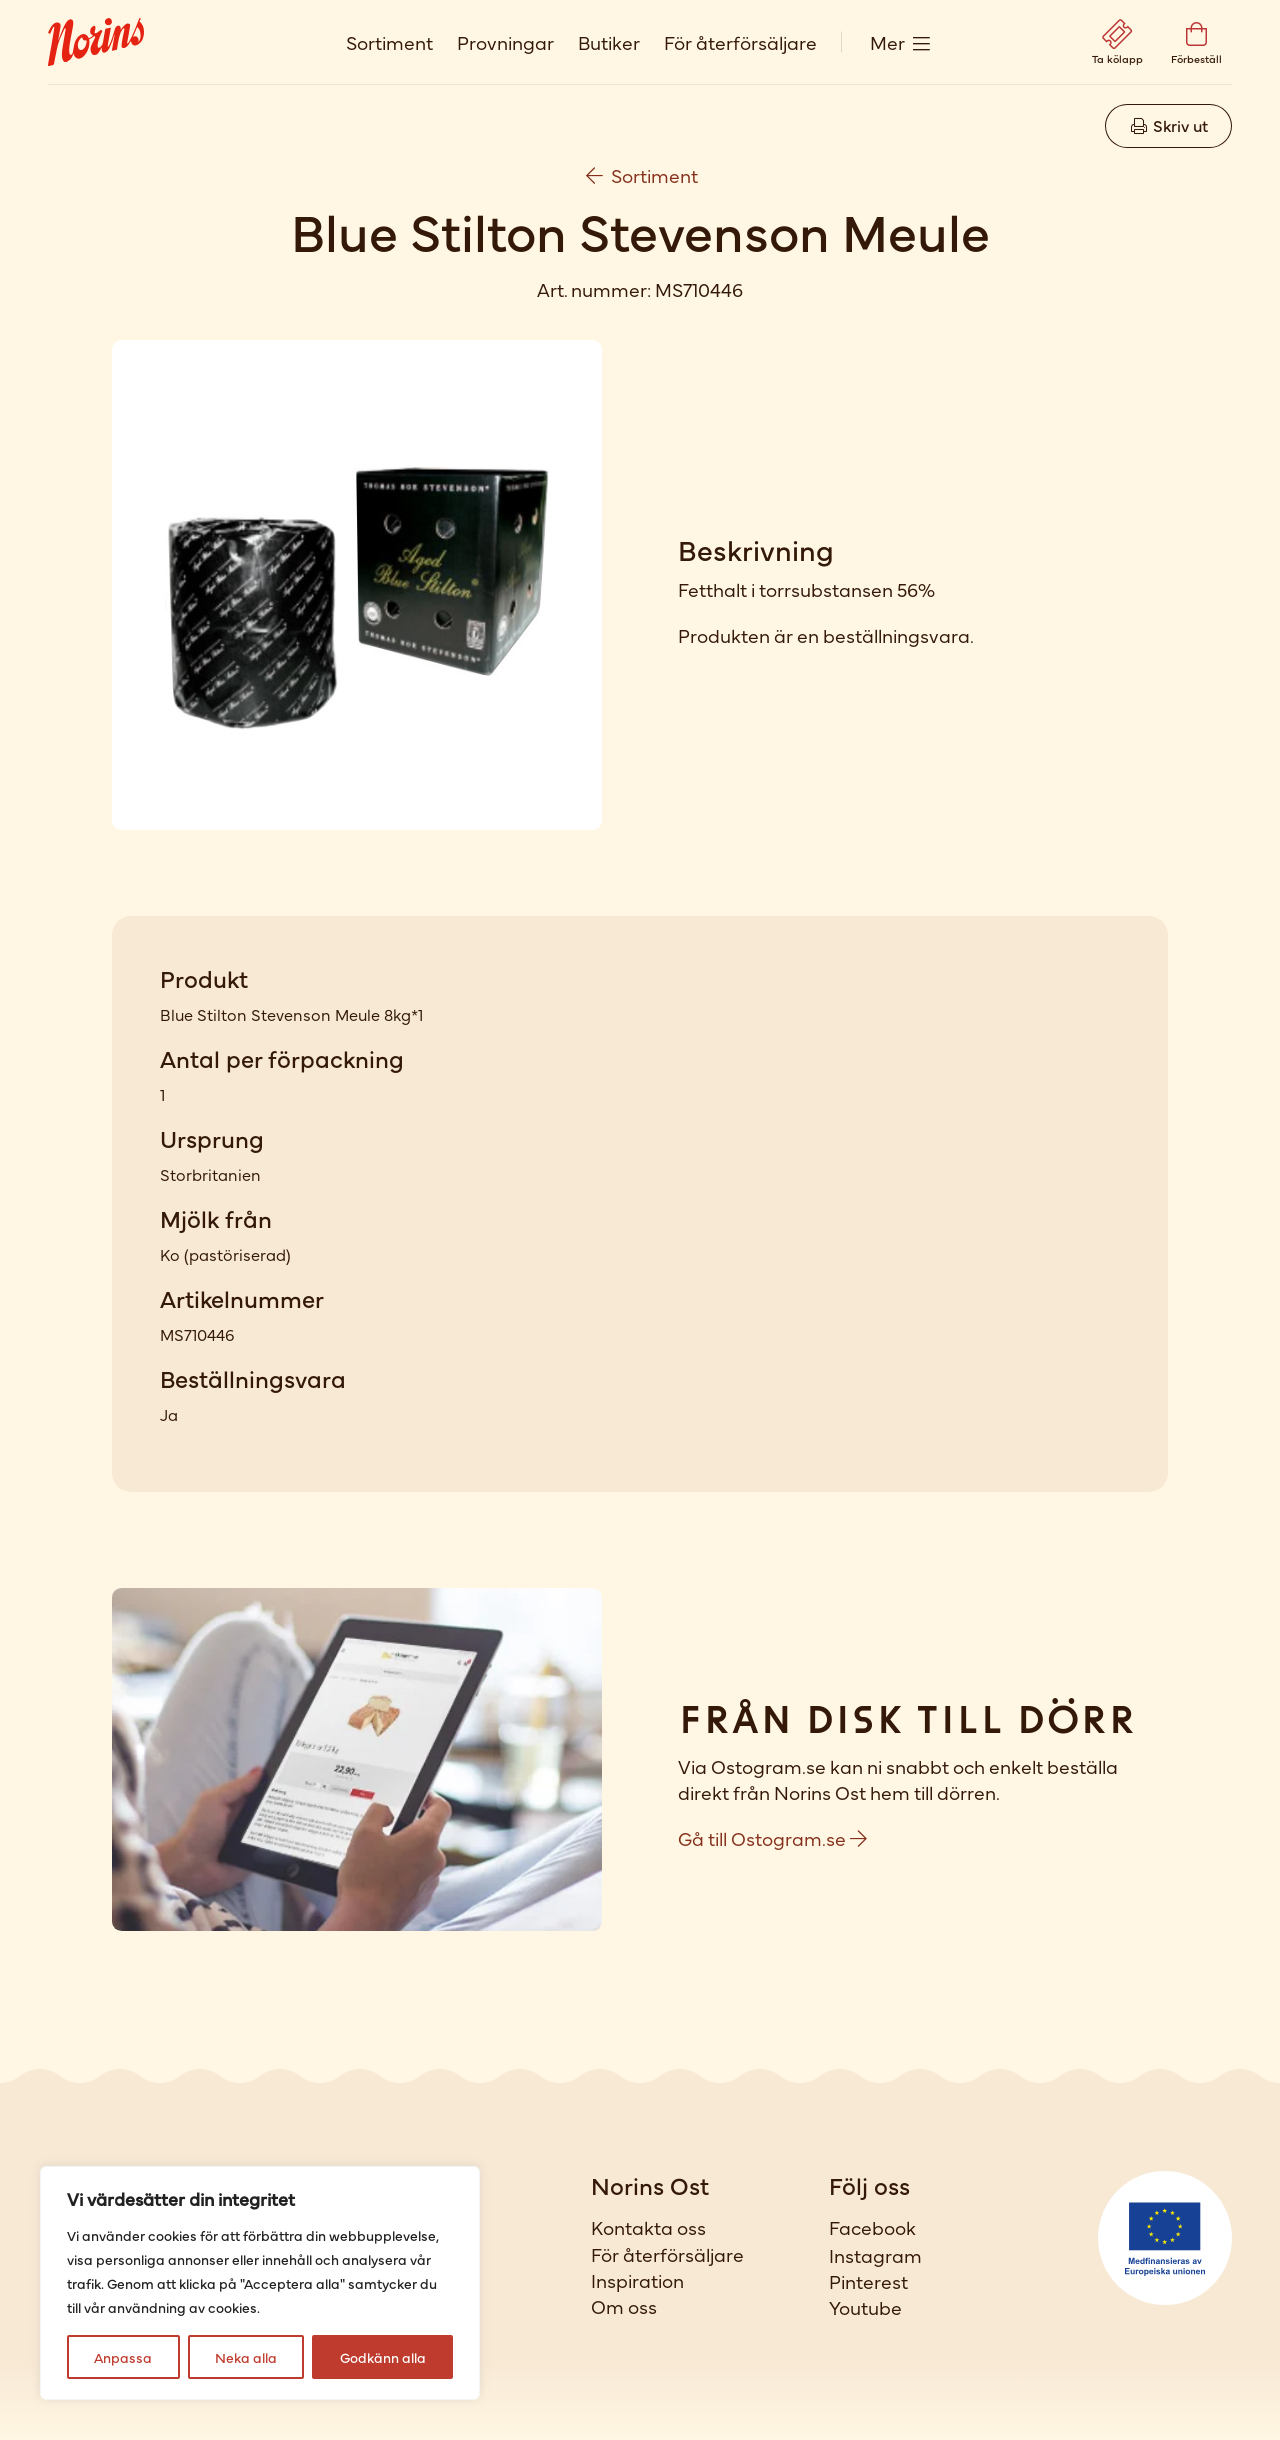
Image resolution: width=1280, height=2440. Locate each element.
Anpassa (123, 2357)
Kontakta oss (648, 2227)
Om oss (624, 2306)
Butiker (609, 41)
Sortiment (389, 41)
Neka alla (246, 2357)
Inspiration (637, 2280)
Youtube (865, 2307)
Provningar (505, 41)
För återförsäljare (740, 41)
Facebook (872, 2227)
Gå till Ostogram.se (772, 1837)
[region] (260, 2283)
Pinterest (868, 2281)
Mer (887, 41)
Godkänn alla (383, 2357)
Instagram (875, 2255)
